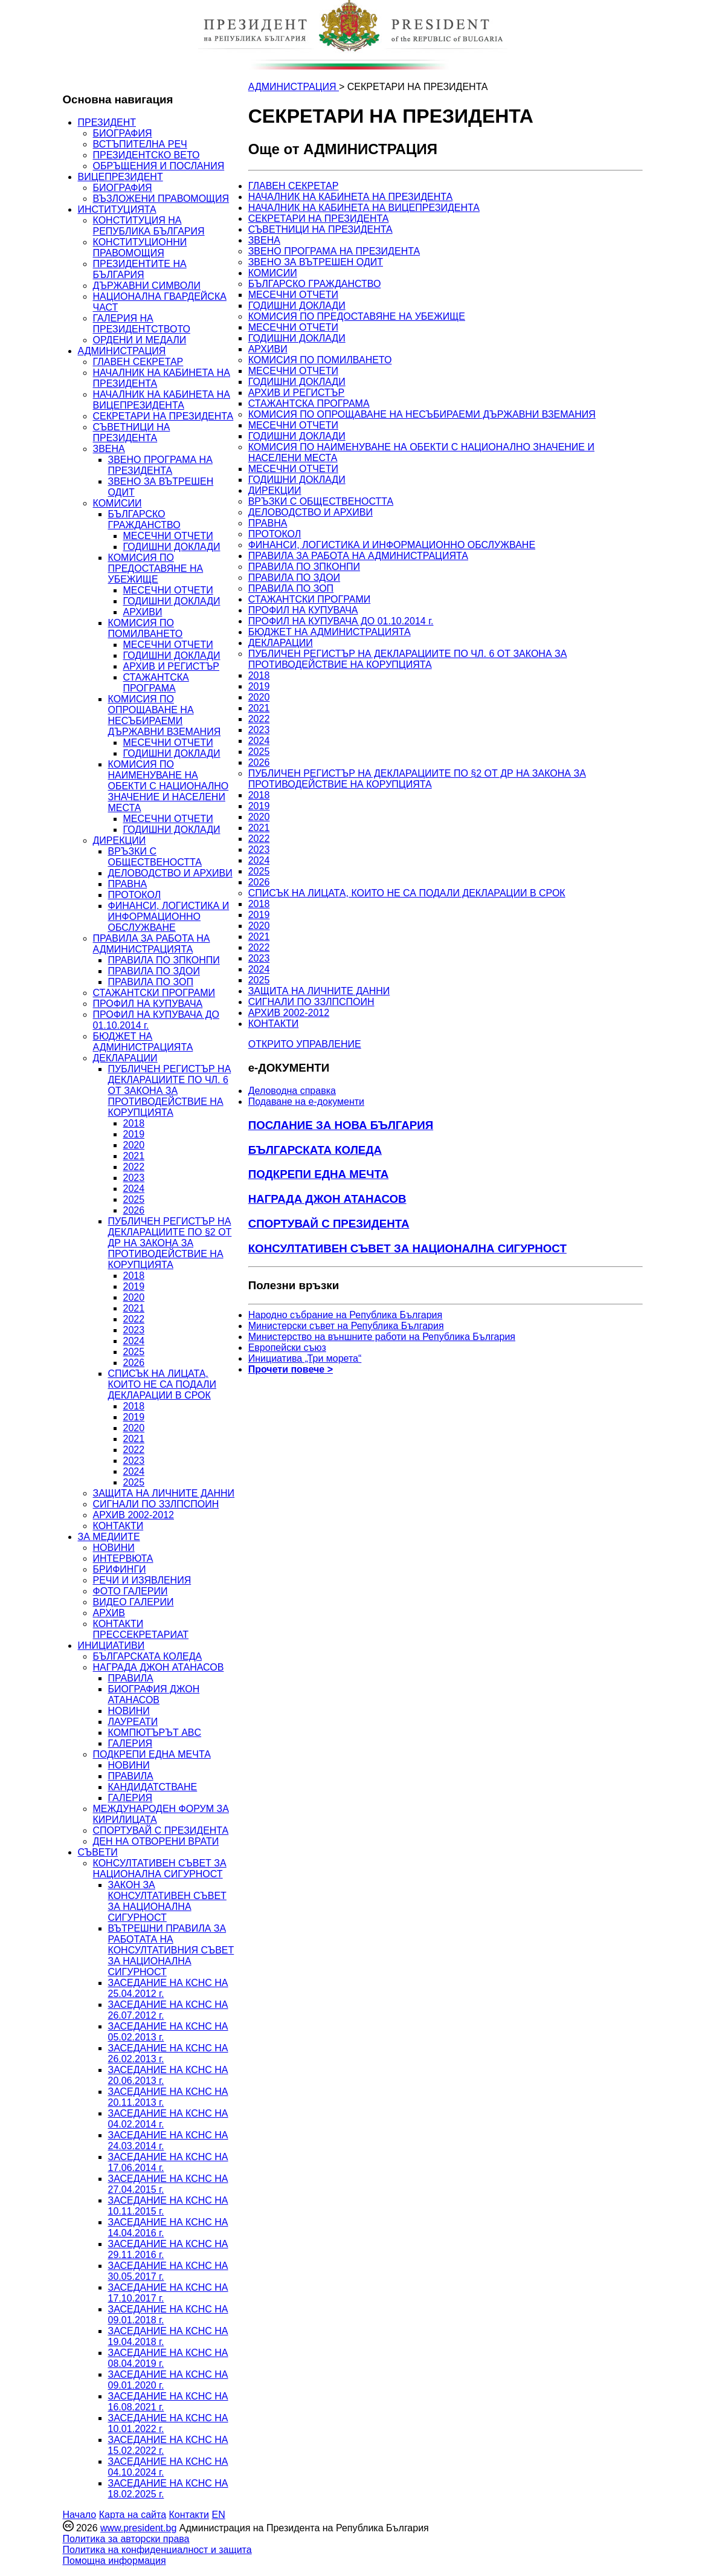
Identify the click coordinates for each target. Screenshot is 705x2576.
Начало (80, 2515)
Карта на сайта (132, 2515)
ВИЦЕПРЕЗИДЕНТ (120, 177)
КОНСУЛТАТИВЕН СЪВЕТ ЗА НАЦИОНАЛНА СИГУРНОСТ (160, 1868)
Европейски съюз (287, 1347)
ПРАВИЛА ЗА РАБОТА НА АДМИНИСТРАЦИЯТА (151, 943)
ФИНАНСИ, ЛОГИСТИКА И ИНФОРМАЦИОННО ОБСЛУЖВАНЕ (169, 917)
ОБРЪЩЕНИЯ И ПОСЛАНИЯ (159, 166)
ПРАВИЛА (130, 1678)
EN (218, 2515)
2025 (134, 1199)
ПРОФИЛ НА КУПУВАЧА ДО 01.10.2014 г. (341, 621)
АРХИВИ (143, 612)
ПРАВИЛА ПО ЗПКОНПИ (164, 960)
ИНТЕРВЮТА (123, 1558)
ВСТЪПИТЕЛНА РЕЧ (140, 144)
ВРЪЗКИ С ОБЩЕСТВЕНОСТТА (155, 856)
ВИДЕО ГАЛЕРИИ (133, 1602)
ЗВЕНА (109, 449)
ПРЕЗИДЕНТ (107, 122)
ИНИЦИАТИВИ (111, 1645)
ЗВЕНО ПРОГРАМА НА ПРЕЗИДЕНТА (160, 465)
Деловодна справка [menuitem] (292, 1091)
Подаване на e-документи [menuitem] (306, 1101)
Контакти (189, 2515)
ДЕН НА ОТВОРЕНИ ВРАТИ (156, 1841)
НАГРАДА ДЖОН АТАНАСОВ (158, 1667)
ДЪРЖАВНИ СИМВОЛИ (147, 285)
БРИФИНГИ (119, 1569)
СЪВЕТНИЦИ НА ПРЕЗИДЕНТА (131, 432)
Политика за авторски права (126, 2539)
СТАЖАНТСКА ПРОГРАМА (156, 682)
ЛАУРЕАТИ (133, 1722)
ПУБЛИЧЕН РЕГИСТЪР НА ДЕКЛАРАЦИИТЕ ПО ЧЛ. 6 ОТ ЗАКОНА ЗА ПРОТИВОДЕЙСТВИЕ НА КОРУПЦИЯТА (169, 1091)
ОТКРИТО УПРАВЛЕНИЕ (304, 1044)
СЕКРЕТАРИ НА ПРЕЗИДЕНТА (163, 416)
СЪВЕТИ (98, 1852)
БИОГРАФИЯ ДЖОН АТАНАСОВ (154, 1694)
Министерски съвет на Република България (346, 1326)
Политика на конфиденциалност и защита (157, 2550)
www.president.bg (138, 2528)
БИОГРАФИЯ (122, 133)
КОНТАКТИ (118, 1526)
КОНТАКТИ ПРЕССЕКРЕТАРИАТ (141, 1629)
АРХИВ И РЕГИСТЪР (171, 666)
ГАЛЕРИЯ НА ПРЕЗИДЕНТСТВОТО (141, 323)
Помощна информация (114, 2560)
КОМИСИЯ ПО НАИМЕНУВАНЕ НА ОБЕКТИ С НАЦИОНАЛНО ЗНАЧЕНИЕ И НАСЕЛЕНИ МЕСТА (168, 786)
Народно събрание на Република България (345, 1315)
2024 (134, 1188)
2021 (134, 1156)
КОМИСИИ (117, 503)
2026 (134, 1210)
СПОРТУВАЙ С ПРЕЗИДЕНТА (161, 1830)
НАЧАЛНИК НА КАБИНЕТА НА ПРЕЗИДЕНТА (350, 197)
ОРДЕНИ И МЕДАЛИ (140, 340)
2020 (134, 1145)
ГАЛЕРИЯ (130, 1743)
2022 (134, 1167)
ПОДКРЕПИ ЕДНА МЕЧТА (152, 1754)
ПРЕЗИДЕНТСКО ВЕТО (146, 155)
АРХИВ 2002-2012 (133, 1515)
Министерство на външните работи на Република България (381, 1337)
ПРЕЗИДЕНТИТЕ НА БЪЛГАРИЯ (140, 269)
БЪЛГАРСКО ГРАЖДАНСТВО (144, 519)
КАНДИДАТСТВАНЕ (153, 1787)
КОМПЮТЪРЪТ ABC (155, 1732)
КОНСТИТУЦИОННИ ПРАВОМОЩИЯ (140, 247)
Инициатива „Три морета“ (305, 1358)
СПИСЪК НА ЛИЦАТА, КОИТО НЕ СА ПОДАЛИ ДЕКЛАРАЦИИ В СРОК (162, 1384)
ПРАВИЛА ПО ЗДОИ (154, 971)
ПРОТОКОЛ (134, 895)
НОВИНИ (114, 1547)
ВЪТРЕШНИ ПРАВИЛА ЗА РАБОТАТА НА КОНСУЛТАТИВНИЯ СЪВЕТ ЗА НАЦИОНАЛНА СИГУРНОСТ (171, 1950)
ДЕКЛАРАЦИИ (125, 1058)
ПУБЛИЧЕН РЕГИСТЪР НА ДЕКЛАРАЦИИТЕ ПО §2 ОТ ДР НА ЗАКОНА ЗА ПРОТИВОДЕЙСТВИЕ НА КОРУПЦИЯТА (170, 1243)
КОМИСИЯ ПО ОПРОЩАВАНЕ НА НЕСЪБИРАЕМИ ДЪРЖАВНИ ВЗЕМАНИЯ (164, 715)
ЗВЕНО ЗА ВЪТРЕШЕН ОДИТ (315, 262)
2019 (134, 1134)
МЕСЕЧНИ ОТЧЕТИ (168, 536)
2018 (134, 1123)
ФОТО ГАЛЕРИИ (130, 1591)
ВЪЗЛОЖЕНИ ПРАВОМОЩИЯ (161, 198)
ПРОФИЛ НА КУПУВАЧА (148, 1003)
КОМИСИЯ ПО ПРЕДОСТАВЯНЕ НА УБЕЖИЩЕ (156, 568)
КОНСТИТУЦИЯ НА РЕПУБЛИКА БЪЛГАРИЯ (149, 225)
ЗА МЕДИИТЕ (109, 1537)
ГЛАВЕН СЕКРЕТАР (138, 362)
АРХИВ (109, 1613)
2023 (134, 1178)
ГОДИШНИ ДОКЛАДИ (172, 547)
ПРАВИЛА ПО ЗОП (150, 982)
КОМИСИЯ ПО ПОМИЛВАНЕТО (145, 628)
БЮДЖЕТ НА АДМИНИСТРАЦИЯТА (143, 1041)
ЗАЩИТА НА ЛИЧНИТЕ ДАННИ (164, 1493)
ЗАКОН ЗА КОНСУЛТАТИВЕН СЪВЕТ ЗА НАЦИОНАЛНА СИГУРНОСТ (167, 1901)
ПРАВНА (127, 884)
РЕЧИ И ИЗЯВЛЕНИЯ (142, 1580)
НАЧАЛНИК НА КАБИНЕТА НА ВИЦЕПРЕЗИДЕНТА (161, 399)
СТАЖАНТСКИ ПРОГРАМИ (154, 993)
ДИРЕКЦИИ (119, 840)
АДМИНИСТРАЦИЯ (122, 351)
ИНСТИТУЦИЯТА (117, 209)
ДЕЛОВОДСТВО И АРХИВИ (170, 873)
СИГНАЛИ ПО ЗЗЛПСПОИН (156, 1504)
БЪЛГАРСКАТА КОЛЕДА (147, 1656)
